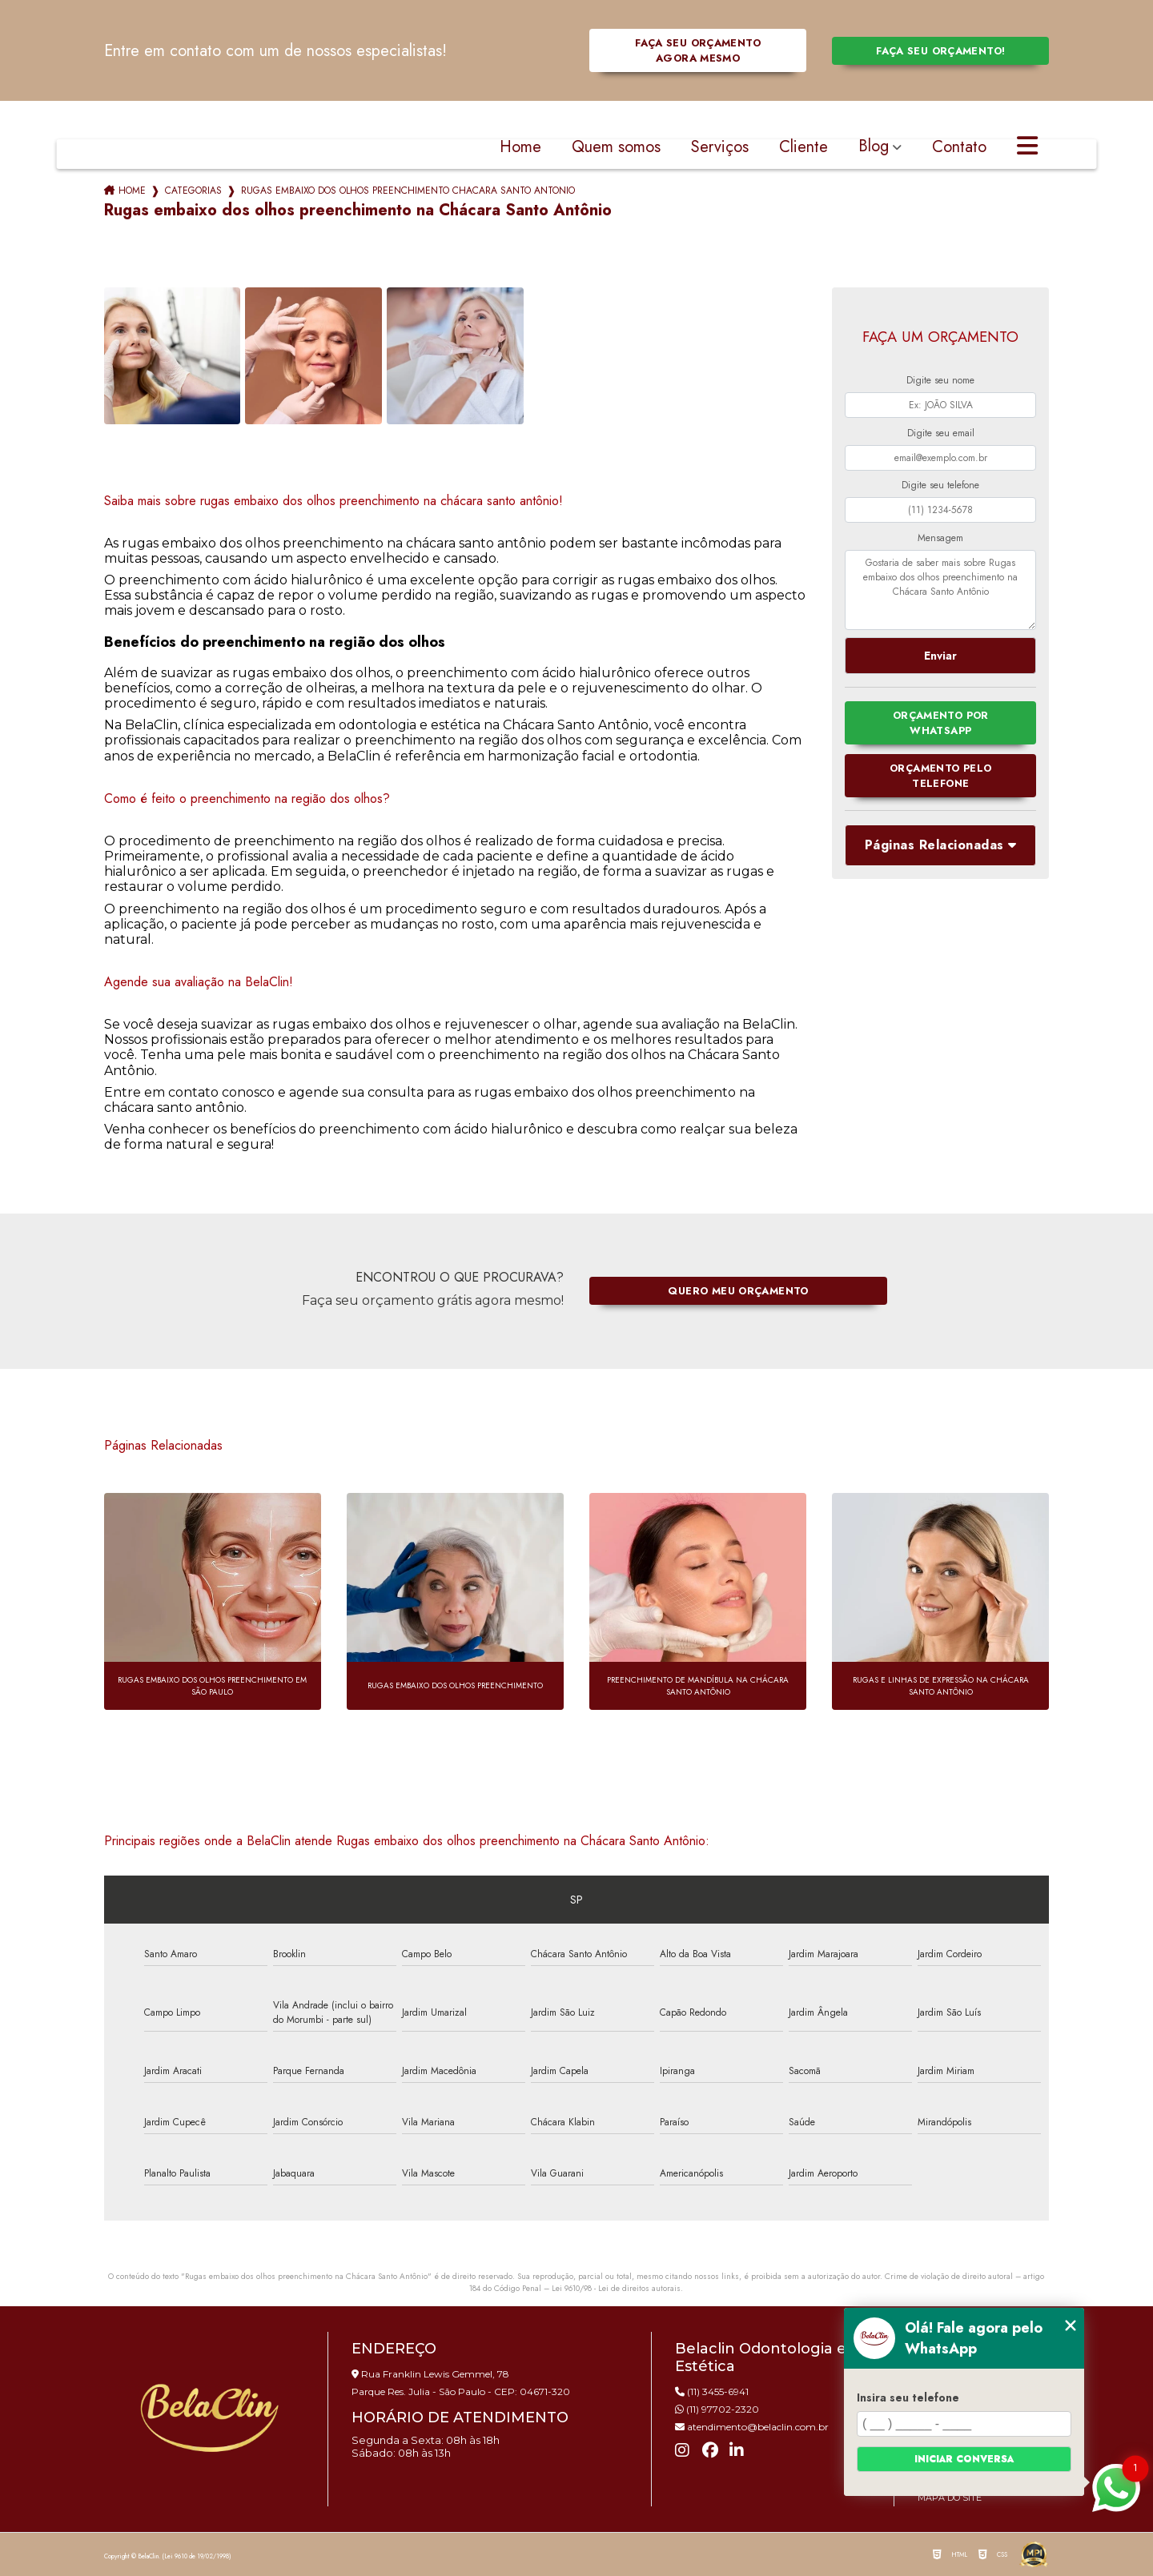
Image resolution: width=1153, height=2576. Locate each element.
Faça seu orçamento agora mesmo (698, 50)
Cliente (803, 148)
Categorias (193, 190)
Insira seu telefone (908, 2397)
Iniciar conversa (964, 2459)
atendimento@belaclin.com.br (752, 2427)
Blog (873, 147)
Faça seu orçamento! (940, 50)
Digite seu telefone (940, 485)
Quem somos (616, 148)
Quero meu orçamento (738, 1290)
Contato (959, 148)
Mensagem (940, 538)
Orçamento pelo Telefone (940, 775)
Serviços (720, 148)
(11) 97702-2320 (717, 2409)
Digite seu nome (940, 380)
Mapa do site (950, 2497)
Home (520, 148)
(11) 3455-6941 (712, 2391)
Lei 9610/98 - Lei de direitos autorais (616, 2288)
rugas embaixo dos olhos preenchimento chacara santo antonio (408, 190)
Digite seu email (940, 433)
